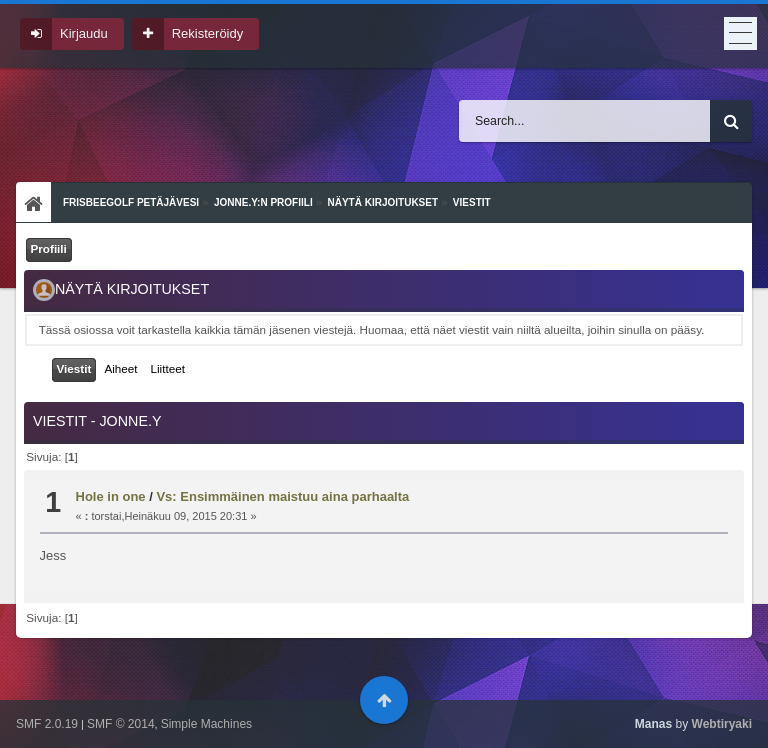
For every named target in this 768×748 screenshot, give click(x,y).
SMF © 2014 (121, 724)
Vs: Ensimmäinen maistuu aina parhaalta (282, 496)
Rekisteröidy (208, 33)
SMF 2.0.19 (47, 724)
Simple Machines (206, 724)
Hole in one (111, 496)
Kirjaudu (84, 33)
